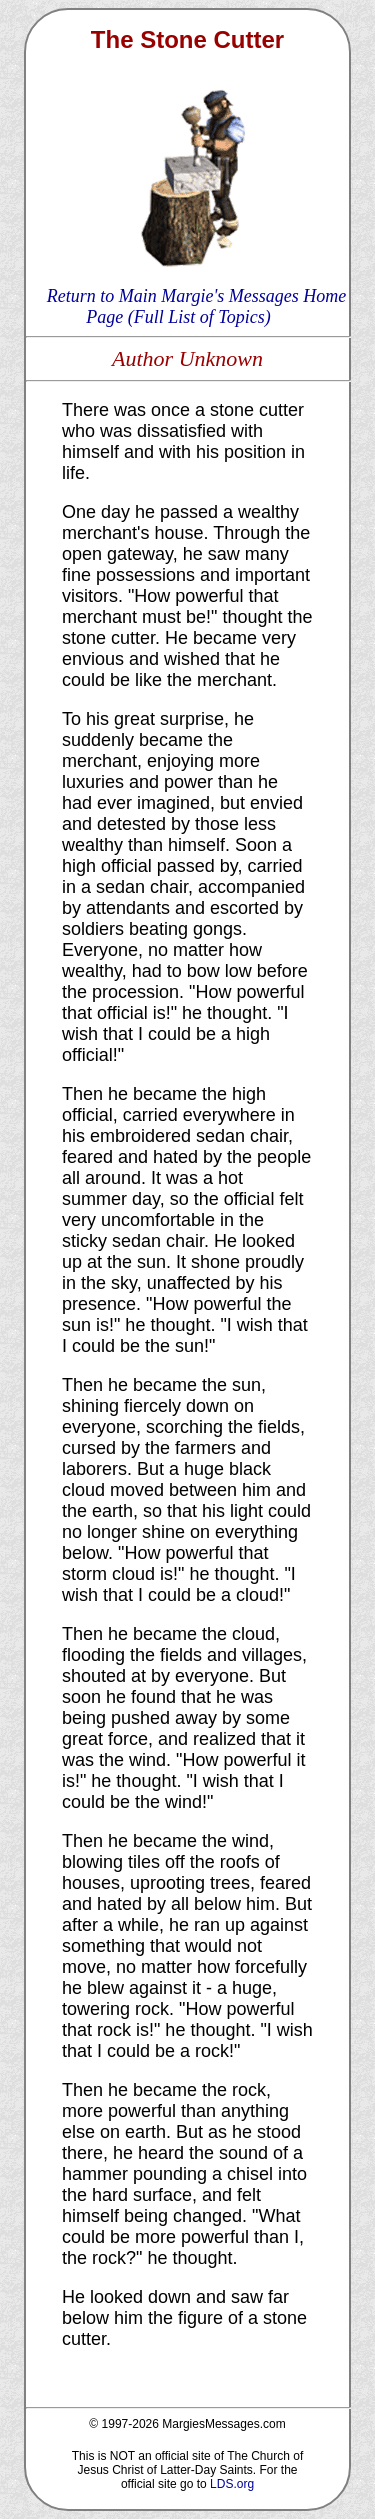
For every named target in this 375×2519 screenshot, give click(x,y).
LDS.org (232, 2484)
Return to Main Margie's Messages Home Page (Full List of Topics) (197, 306)
